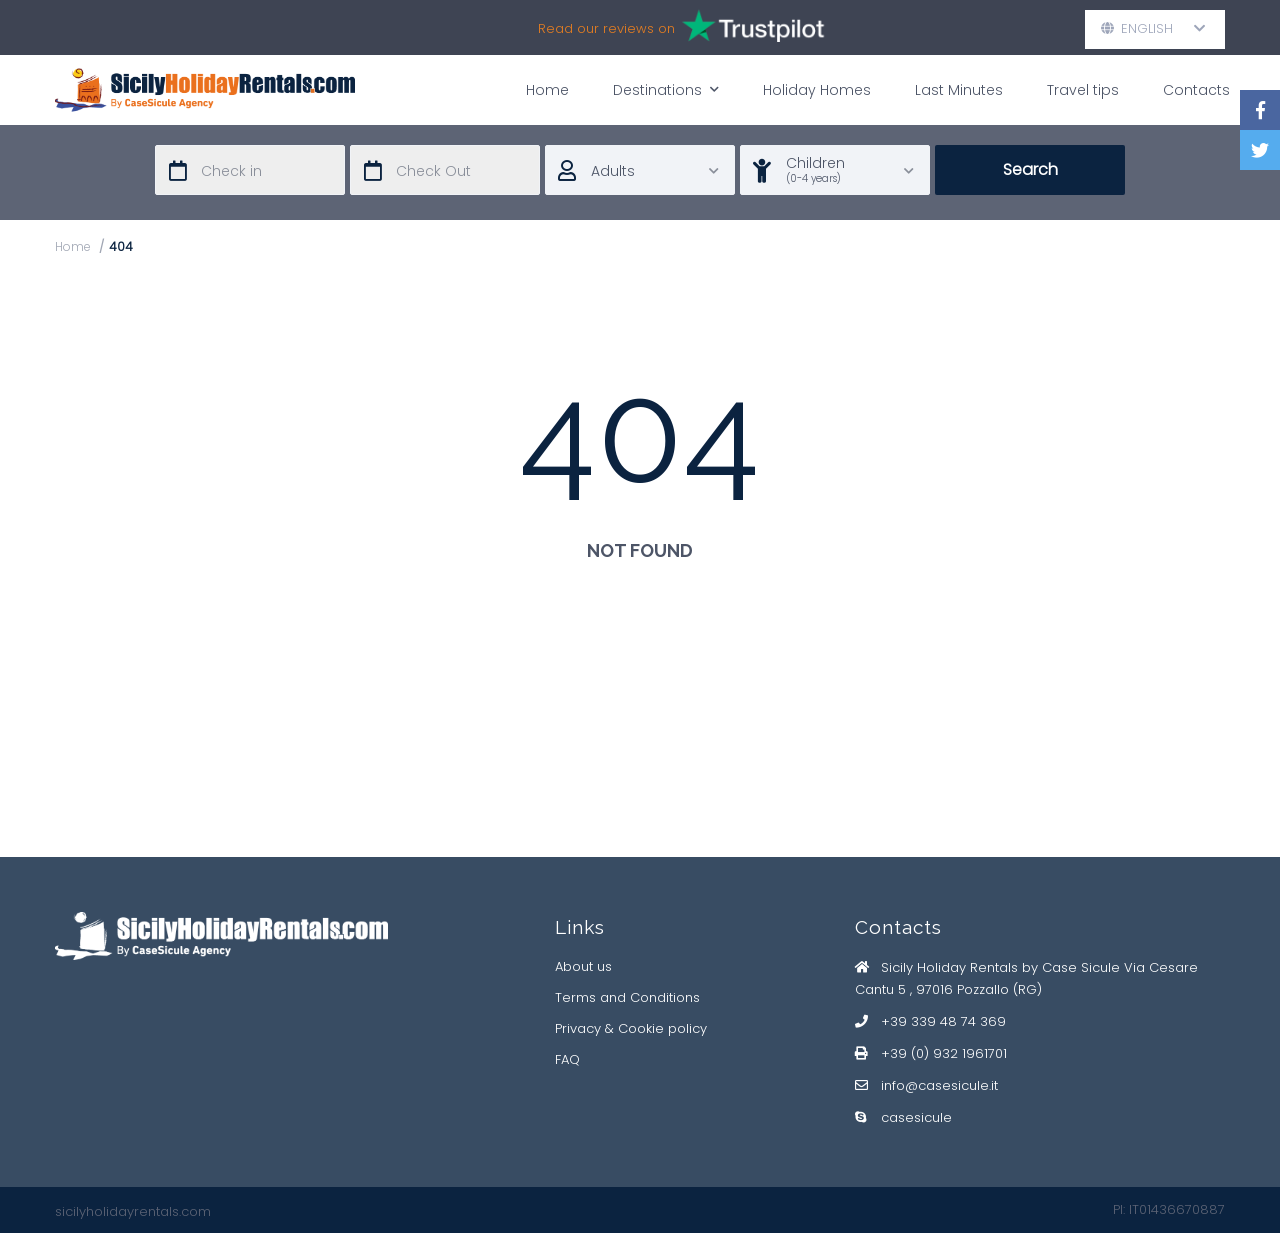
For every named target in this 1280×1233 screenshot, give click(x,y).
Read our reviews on (682, 28)
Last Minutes (959, 90)
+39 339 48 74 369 (943, 1021)
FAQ (567, 1059)
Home (547, 90)
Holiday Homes (817, 90)
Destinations (666, 89)
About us (583, 966)
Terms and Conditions (627, 997)
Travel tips (1083, 90)
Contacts (1196, 90)
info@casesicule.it (939, 1085)
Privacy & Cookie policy (631, 1028)
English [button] (1153, 28)
